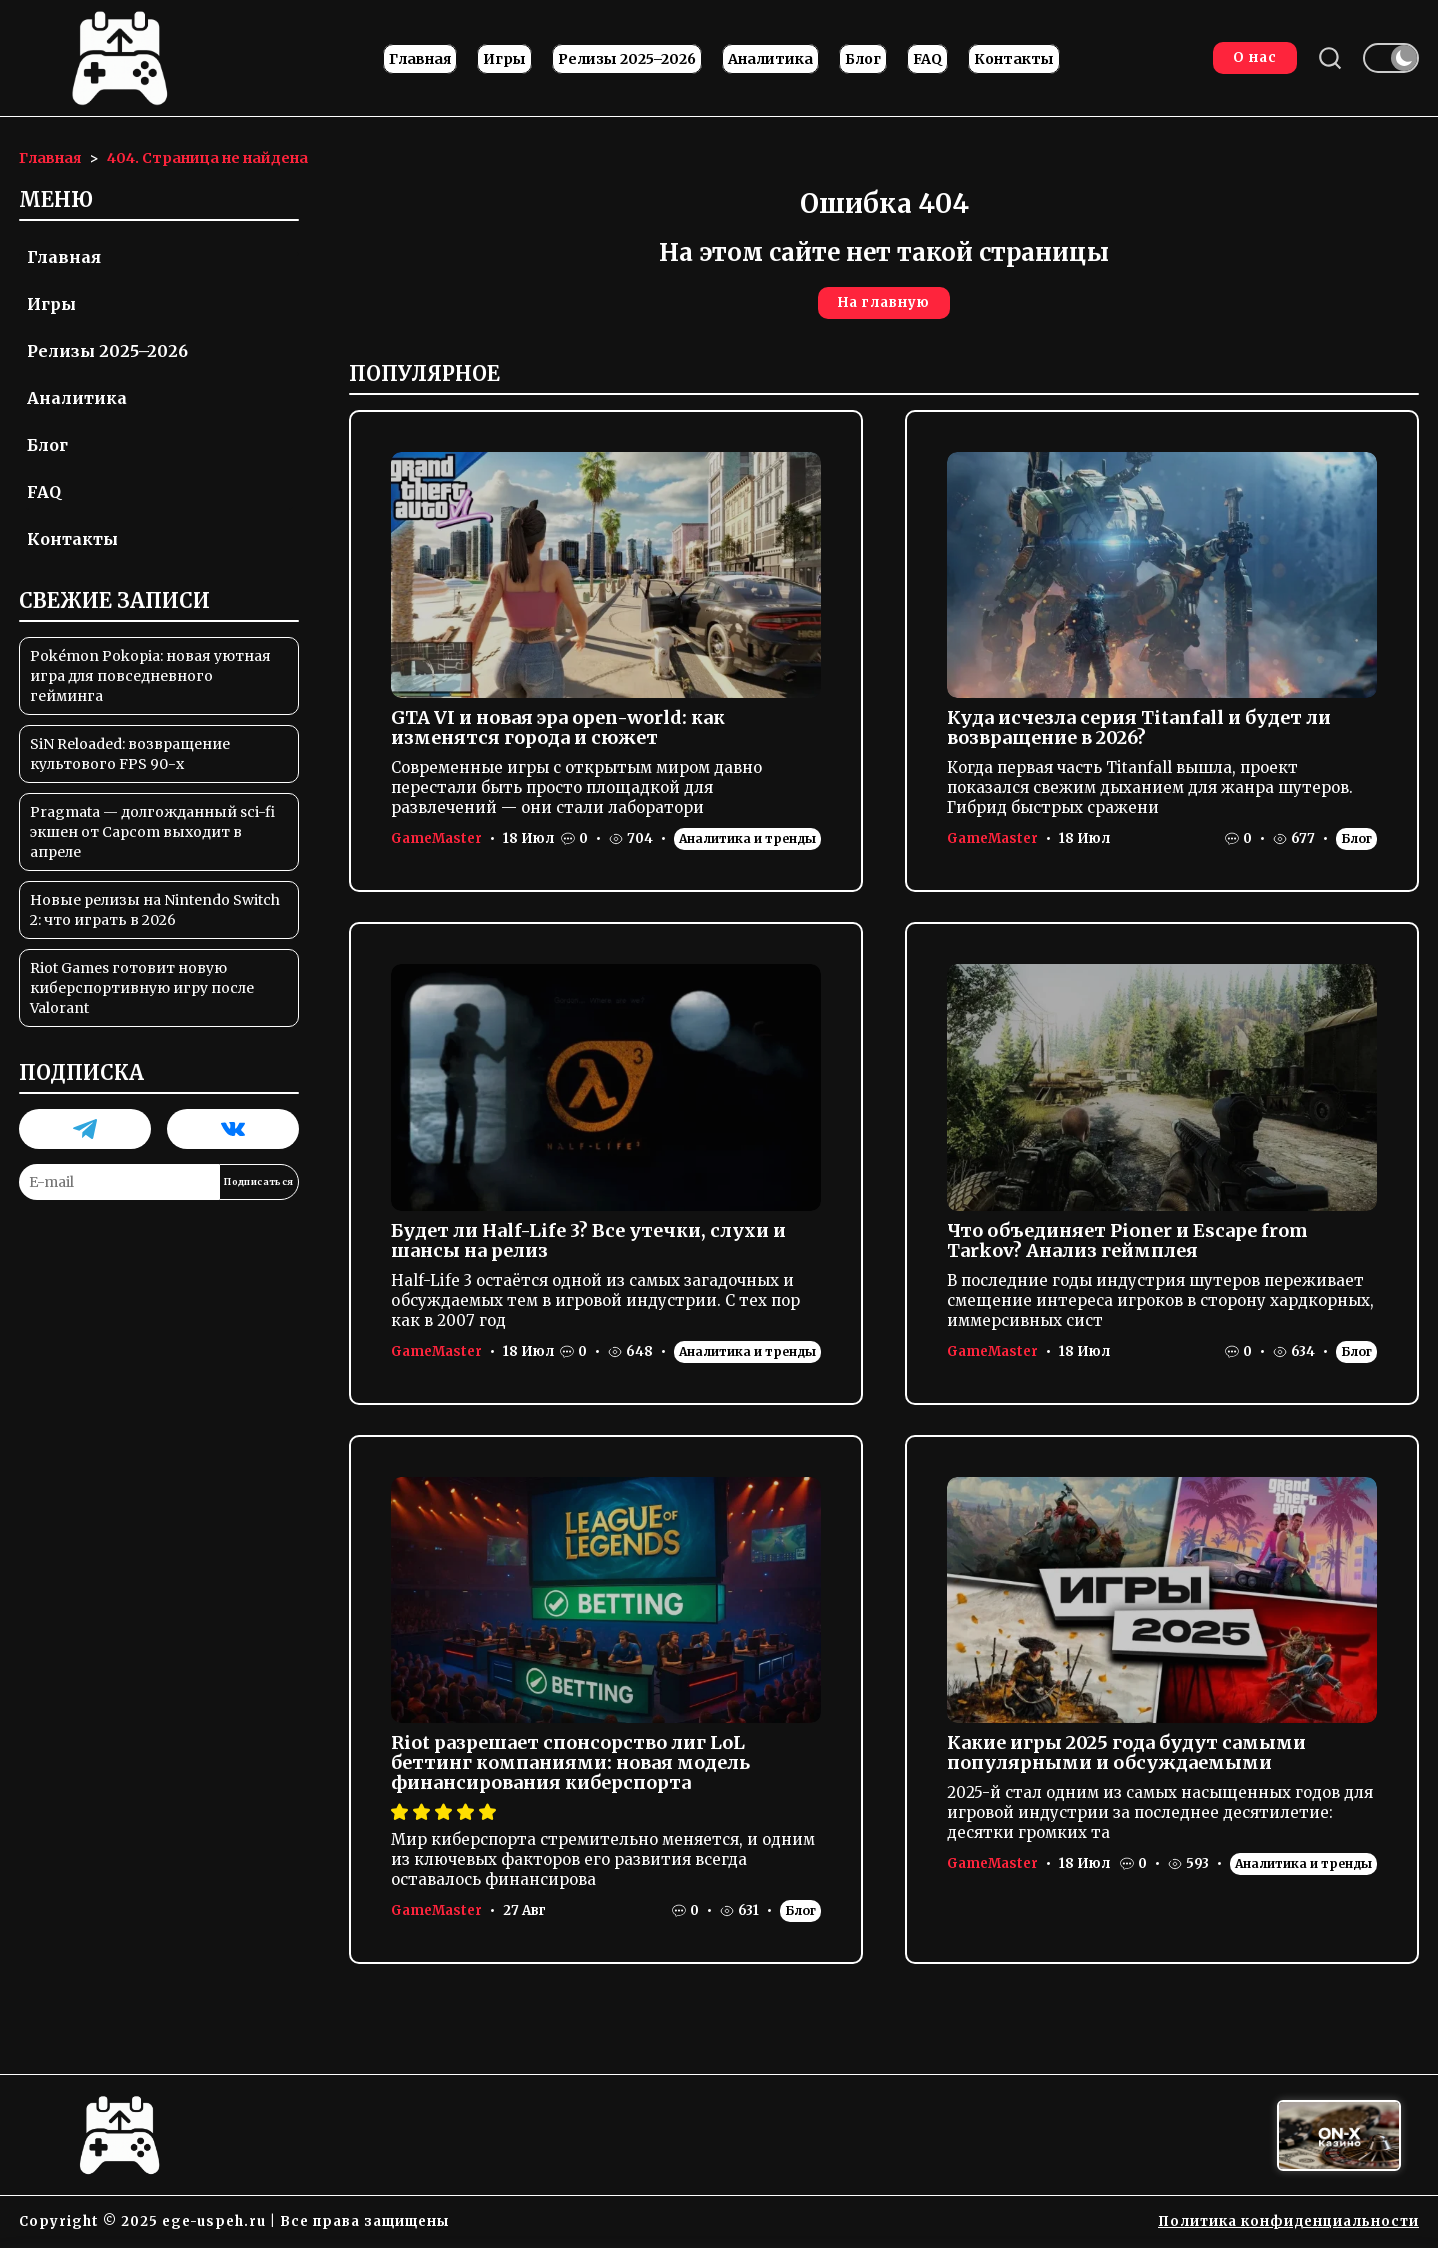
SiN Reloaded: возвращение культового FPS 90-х (130, 754)
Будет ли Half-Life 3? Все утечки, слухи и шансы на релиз (588, 1240)
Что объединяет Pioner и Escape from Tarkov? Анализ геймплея (1127, 1240)
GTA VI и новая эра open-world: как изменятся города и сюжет (558, 727)
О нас (1255, 57)
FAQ (927, 59)
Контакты (1014, 59)
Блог (863, 59)
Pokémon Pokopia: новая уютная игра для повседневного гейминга (150, 676)
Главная (420, 59)
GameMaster (436, 838)
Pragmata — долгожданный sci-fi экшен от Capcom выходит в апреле (152, 832)
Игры (504, 59)
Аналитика (770, 59)
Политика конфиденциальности (1288, 2221)
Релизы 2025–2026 (627, 59)
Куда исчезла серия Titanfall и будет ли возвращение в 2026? (1139, 727)
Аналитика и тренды (747, 838)
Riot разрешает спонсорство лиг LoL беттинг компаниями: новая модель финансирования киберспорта (570, 1762)
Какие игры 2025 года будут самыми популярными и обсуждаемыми (1126, 1752)
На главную (884, 302)
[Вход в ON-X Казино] (1339, 2135)
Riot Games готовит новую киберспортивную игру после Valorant (142, 988)
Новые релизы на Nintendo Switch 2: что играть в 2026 (155, 910)
